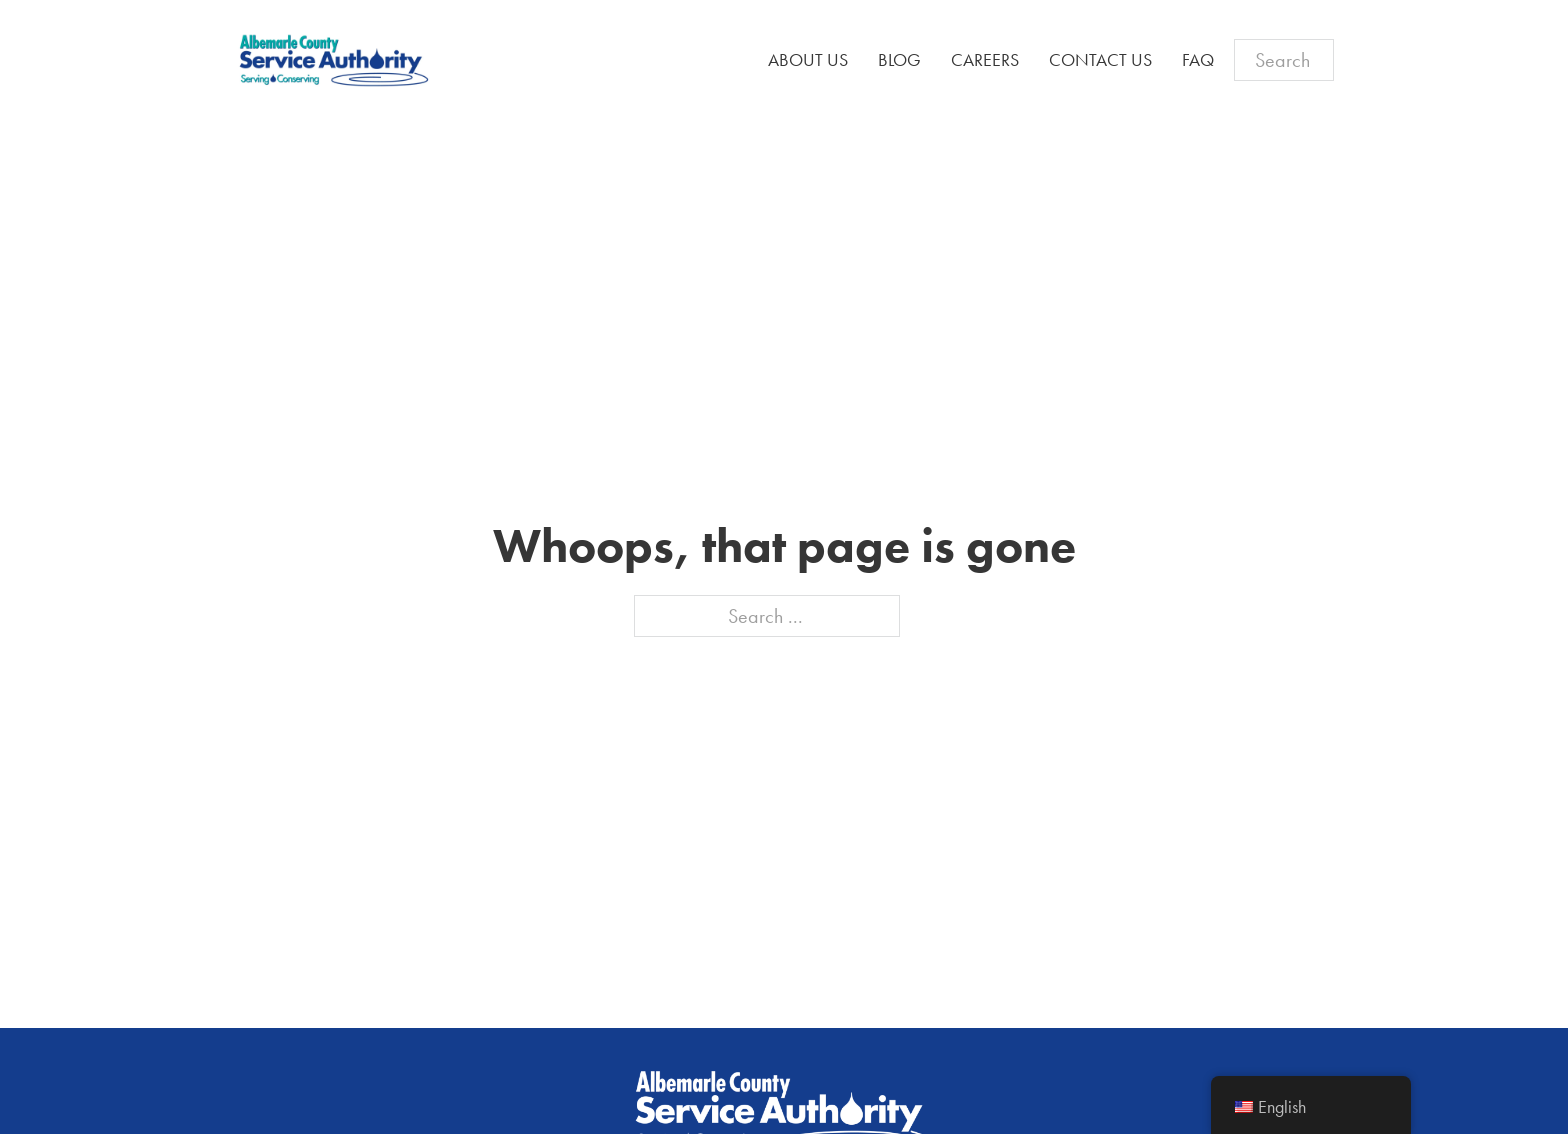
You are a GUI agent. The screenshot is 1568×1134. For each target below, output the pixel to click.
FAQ (1198, 59)
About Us (808, 59)
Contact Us (1100, 59)
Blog (899, 59)
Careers (985, 59)
